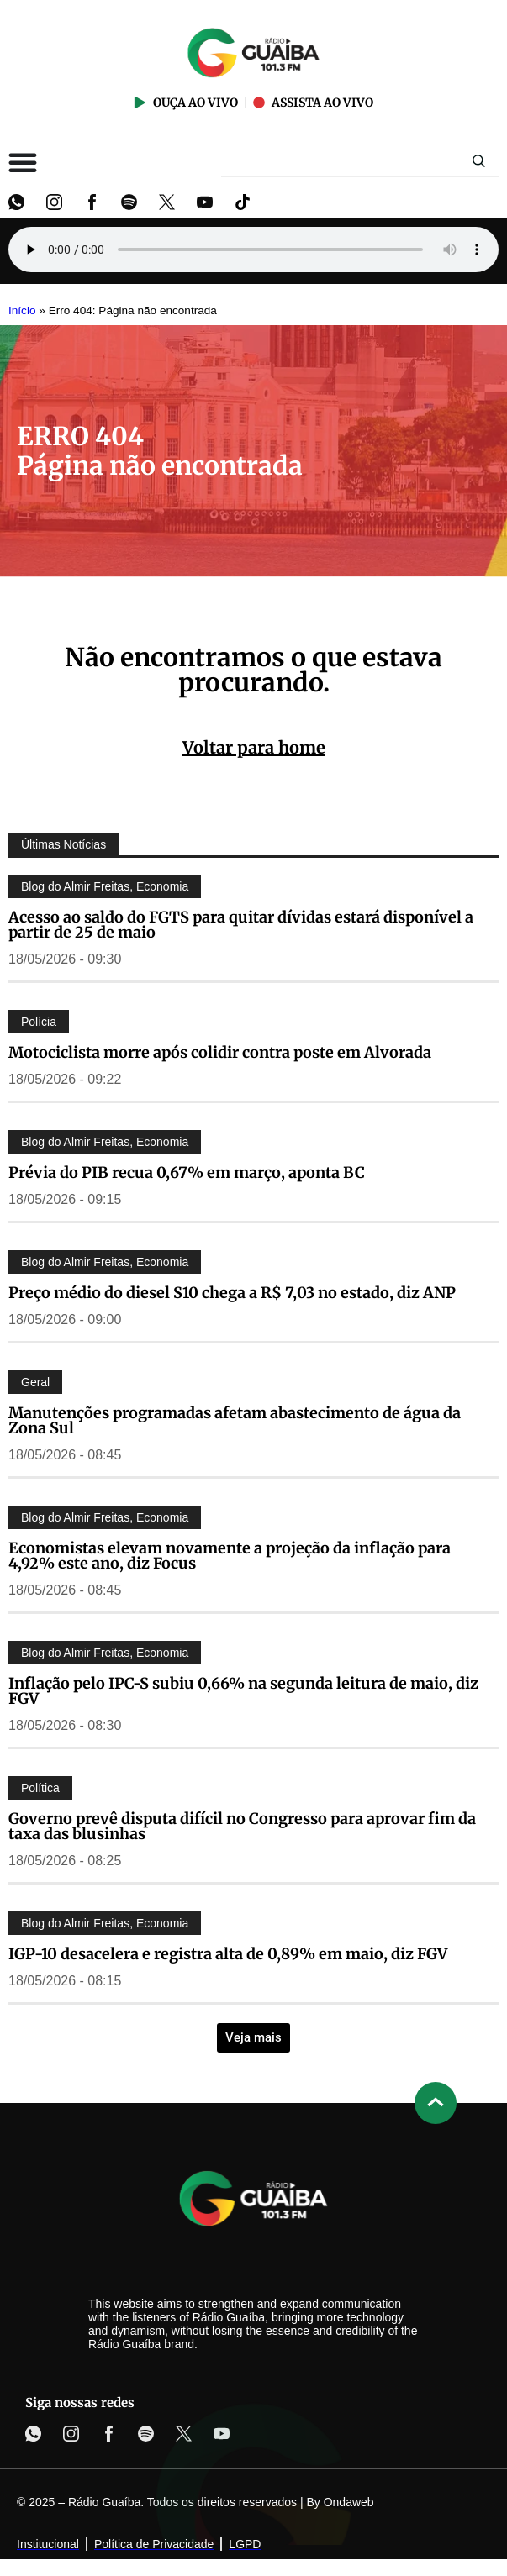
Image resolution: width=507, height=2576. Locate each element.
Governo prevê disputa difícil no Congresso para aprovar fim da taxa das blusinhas (242, 1826)
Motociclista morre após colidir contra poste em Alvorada (219, 1052)
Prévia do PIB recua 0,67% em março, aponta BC (186, 1172)
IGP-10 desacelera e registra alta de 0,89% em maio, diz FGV (227, 1954)
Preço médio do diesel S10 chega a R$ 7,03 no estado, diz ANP (232, 1292)
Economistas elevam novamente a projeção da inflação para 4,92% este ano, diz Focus (229, 1555)
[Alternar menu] (23, 162)
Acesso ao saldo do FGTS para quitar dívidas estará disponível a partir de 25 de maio (240, 924)
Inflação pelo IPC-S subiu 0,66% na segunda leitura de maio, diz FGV (243, 1691)
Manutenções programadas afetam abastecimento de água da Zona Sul (234, 1420)
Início (22, 310)
